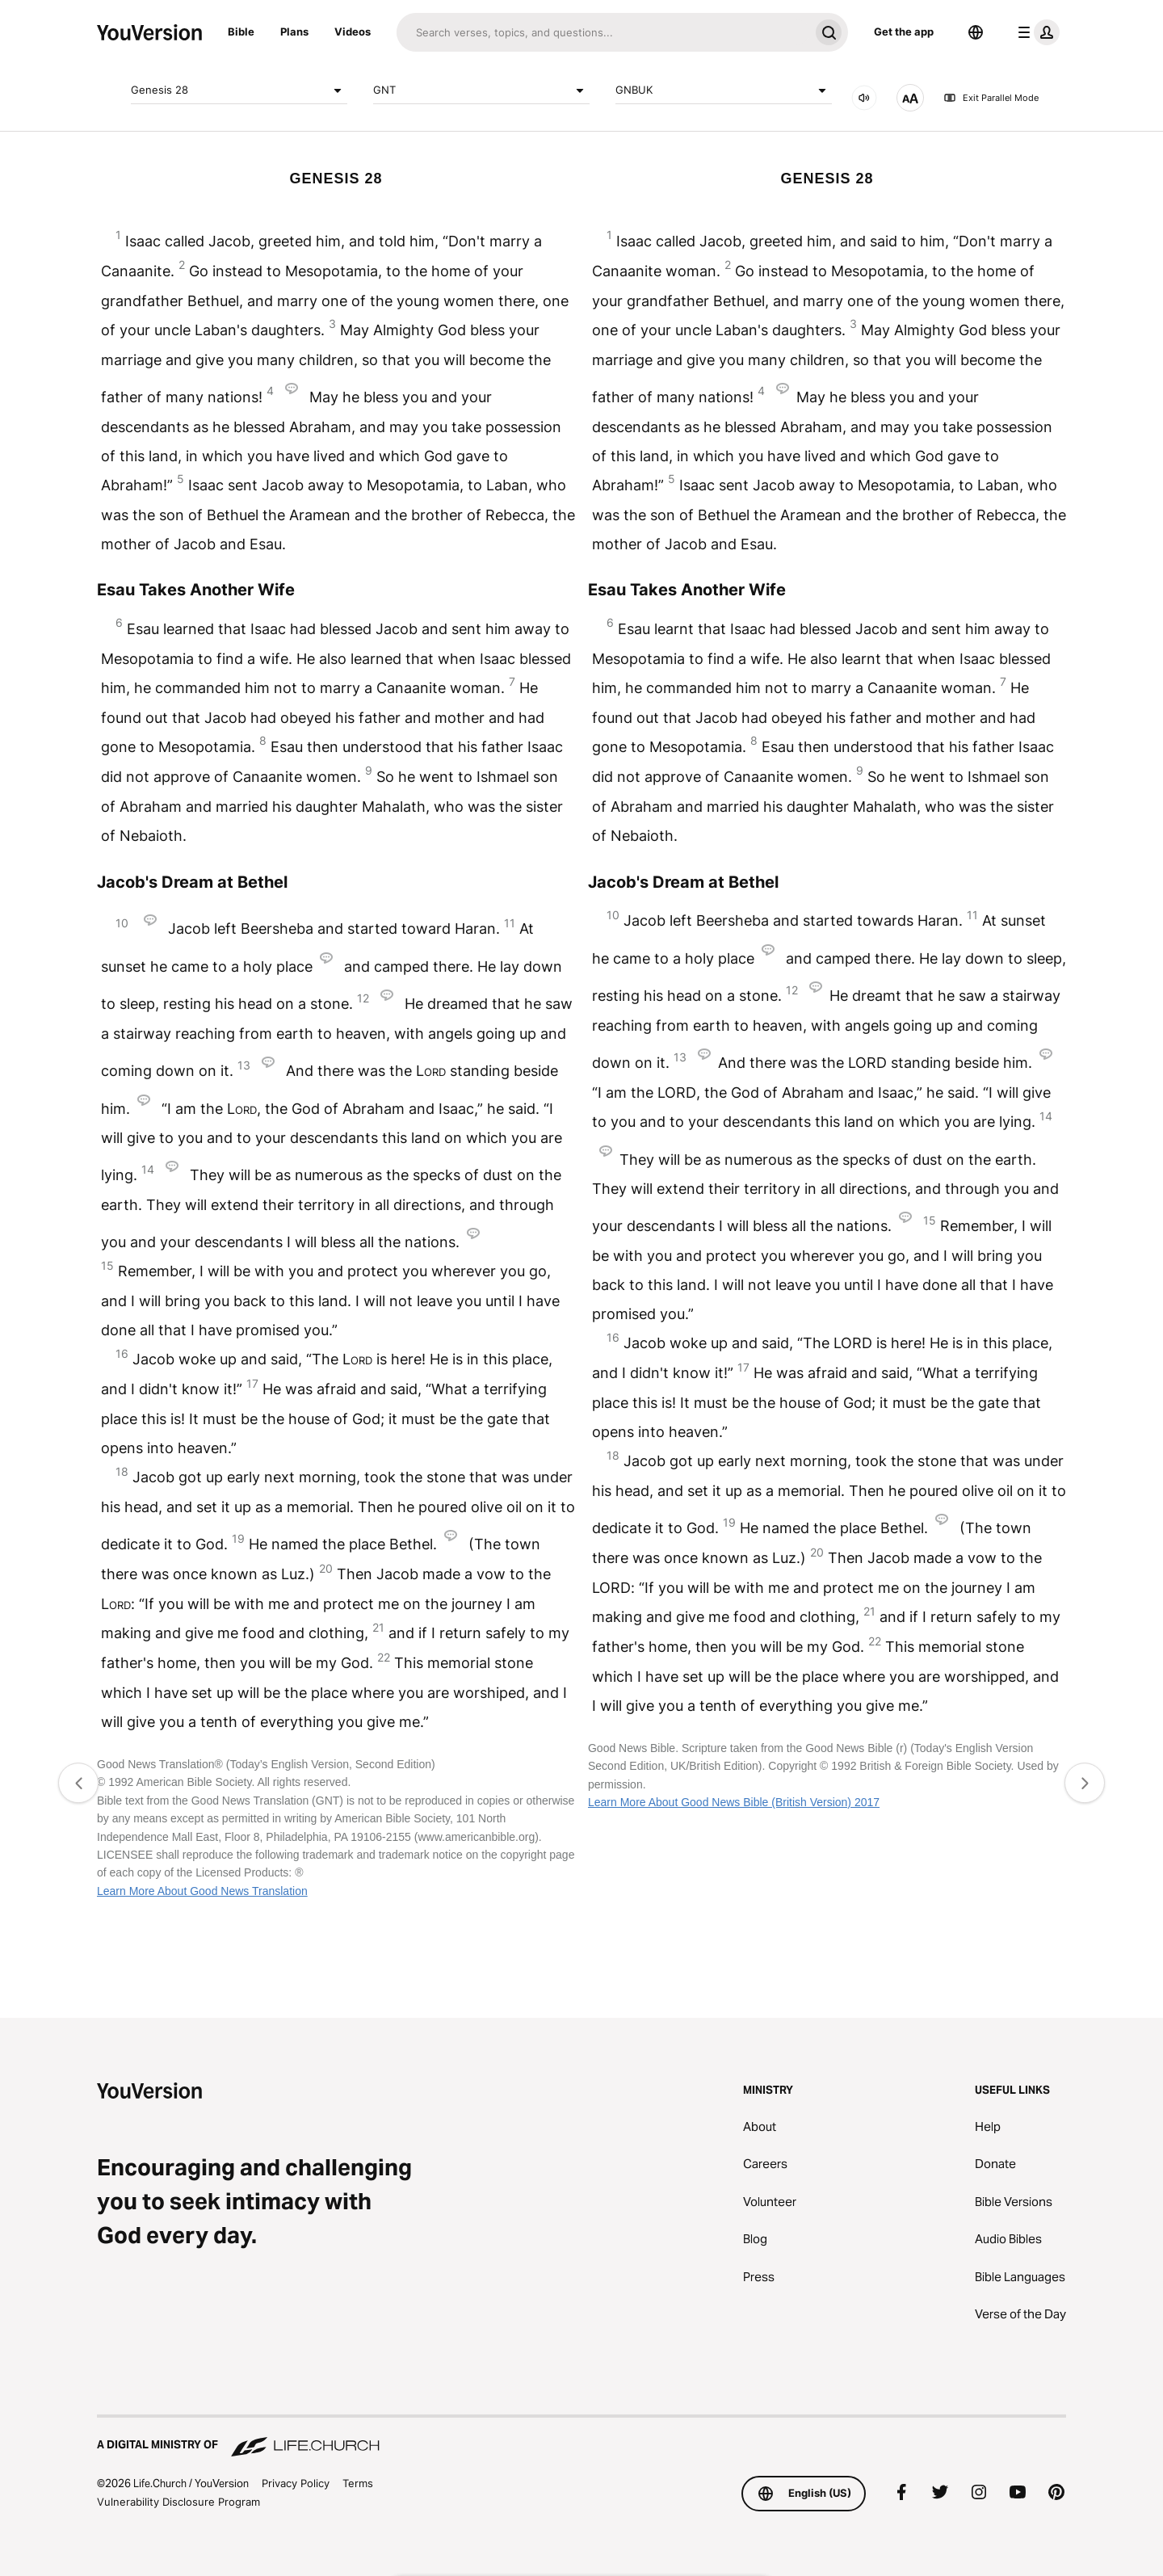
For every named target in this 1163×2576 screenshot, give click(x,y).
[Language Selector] (975, 32)
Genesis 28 (239, 90)
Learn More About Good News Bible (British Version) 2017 (734, 1802)
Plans (294, 31)
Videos (352, 31)
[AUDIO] (864, 98)
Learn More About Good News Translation (202, 1891)
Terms (357, 2483)
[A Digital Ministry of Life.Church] (581, 2437)
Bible (241, 31)
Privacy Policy (296, 2483)
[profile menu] (1035, 32)
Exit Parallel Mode (991, 97)
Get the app (904, 31)
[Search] (603, 32)
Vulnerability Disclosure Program (178, 2501)
